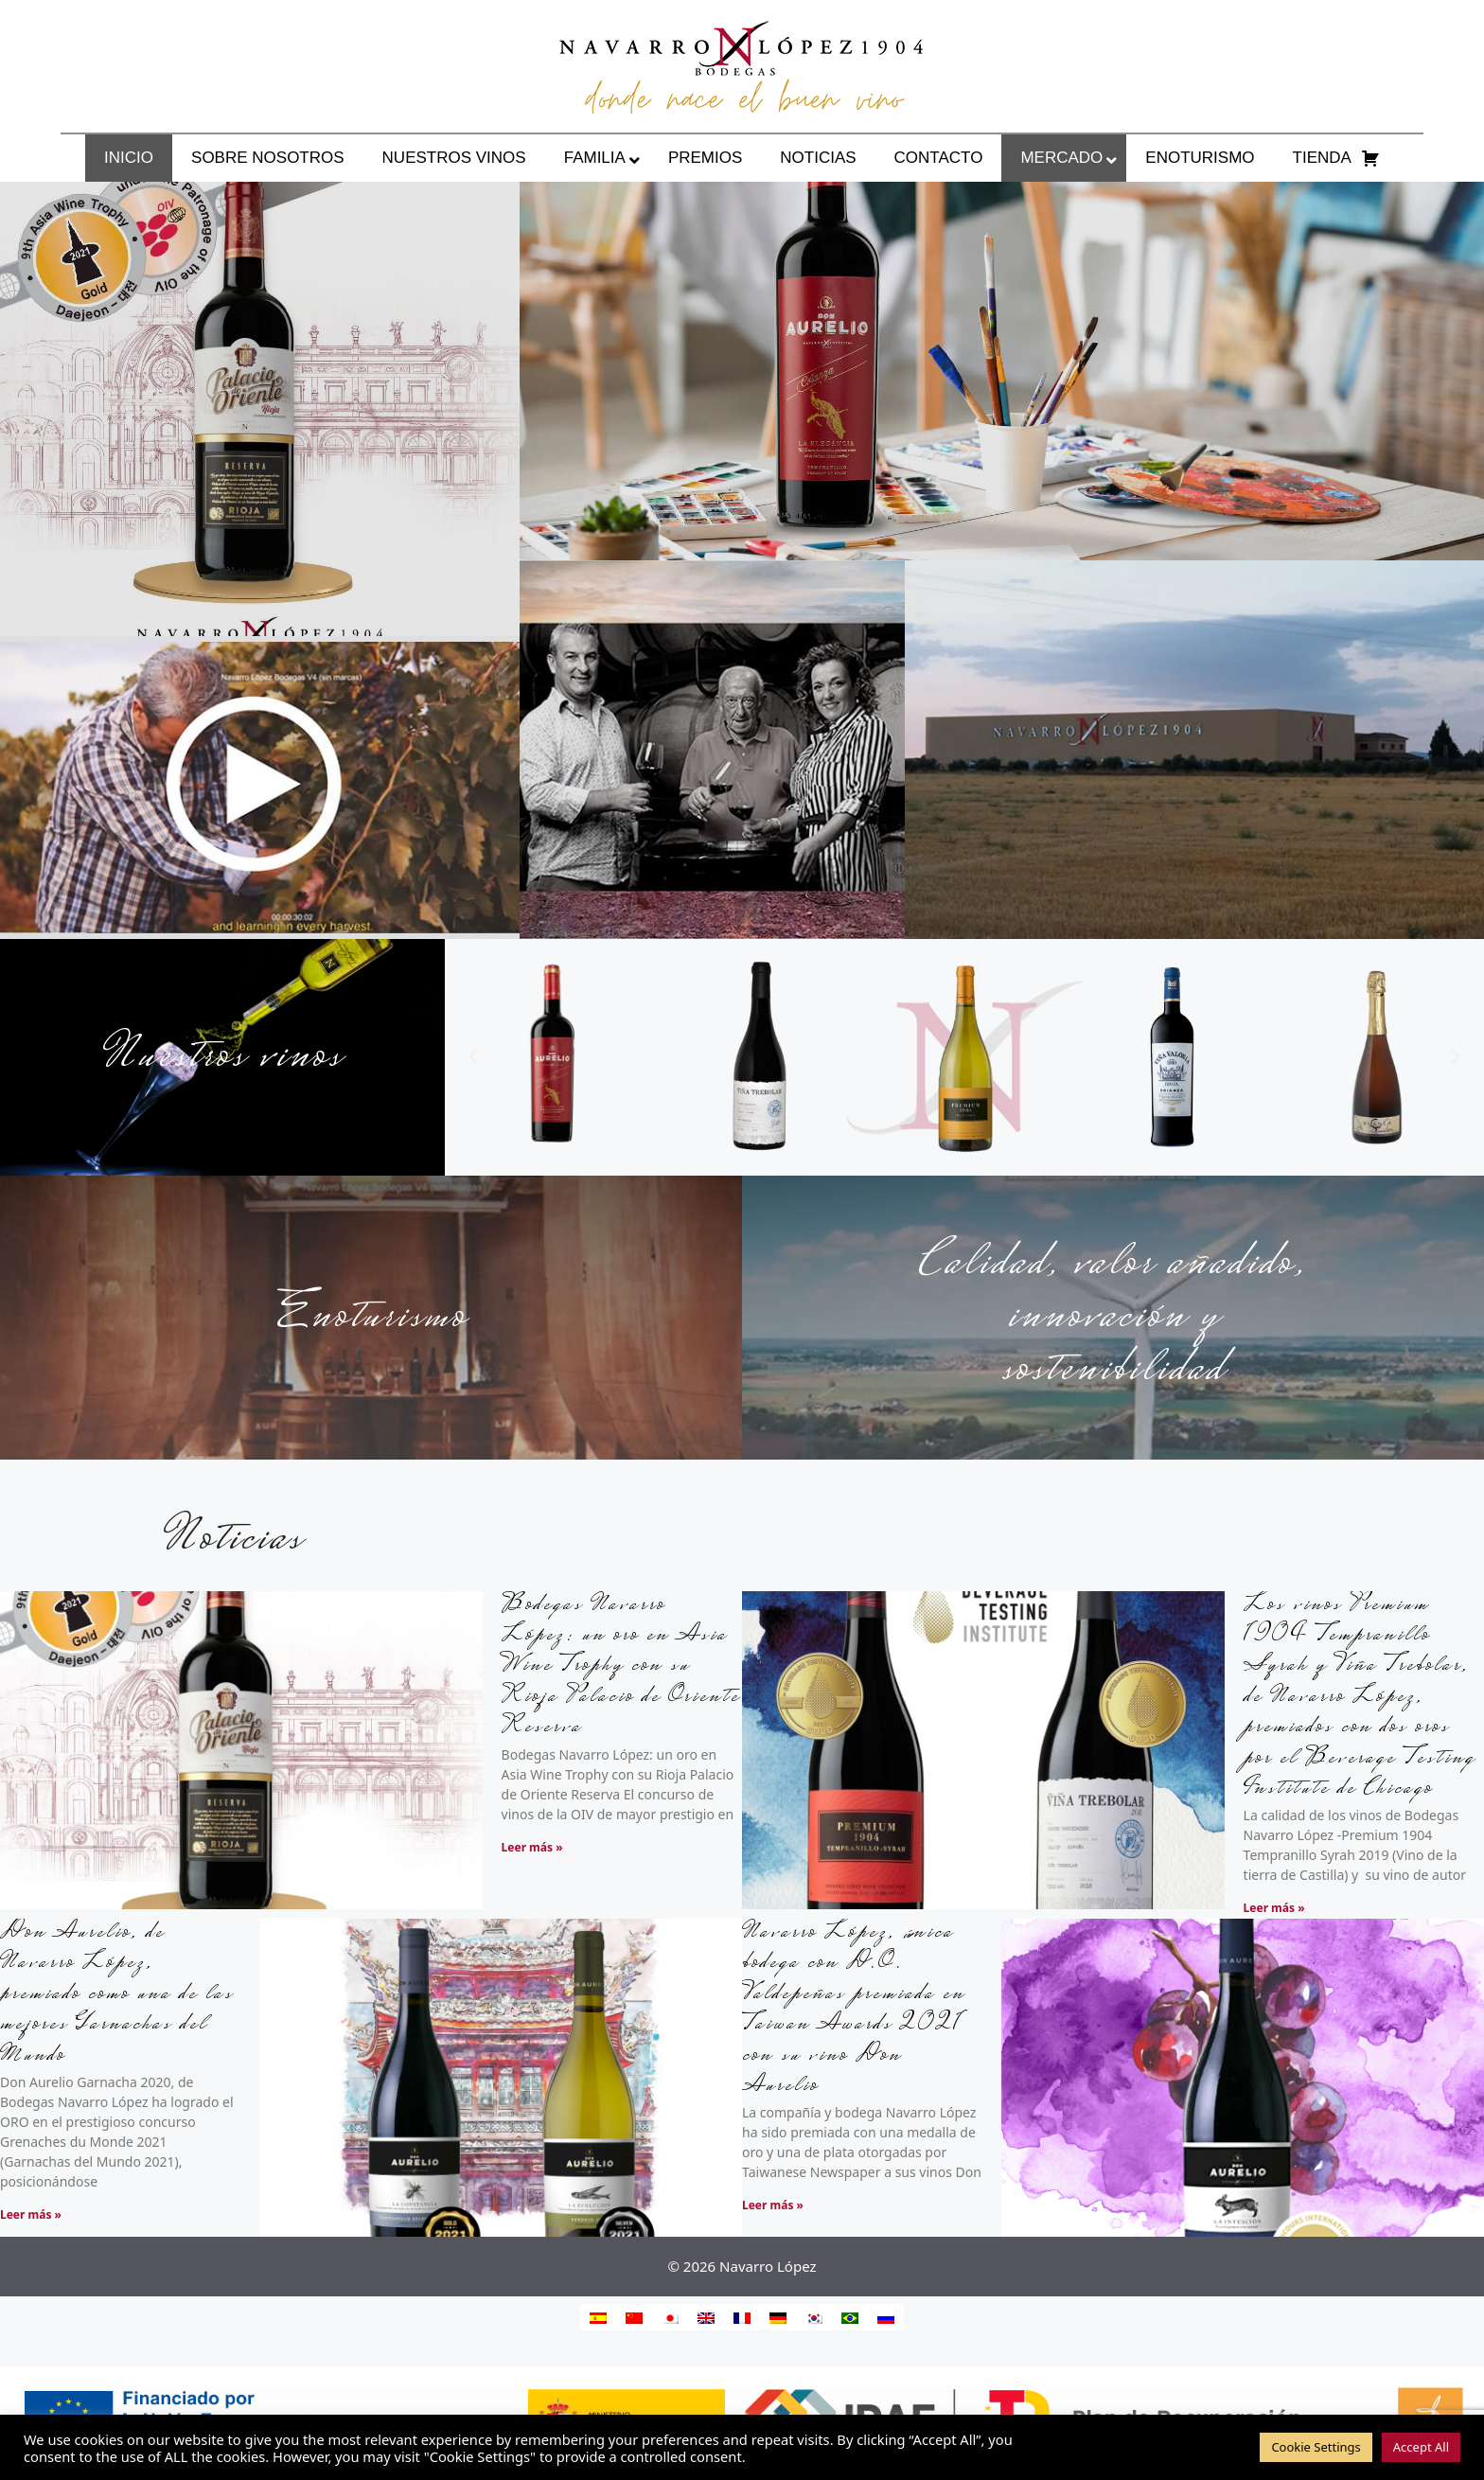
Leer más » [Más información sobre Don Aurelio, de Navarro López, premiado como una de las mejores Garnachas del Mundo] (31, 2214)
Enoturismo (371, 1317)
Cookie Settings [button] (1315, 2446)
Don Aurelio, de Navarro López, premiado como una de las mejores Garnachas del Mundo (117, 1995)
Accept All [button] (1421, 2446)
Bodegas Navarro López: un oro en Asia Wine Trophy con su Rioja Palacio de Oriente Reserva (621, 1667)
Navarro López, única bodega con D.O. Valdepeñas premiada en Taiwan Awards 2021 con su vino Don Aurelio (853, 2010)
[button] (473, 1057)
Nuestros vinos (222, 1057)
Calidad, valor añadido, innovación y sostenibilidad (1113, 1317)
